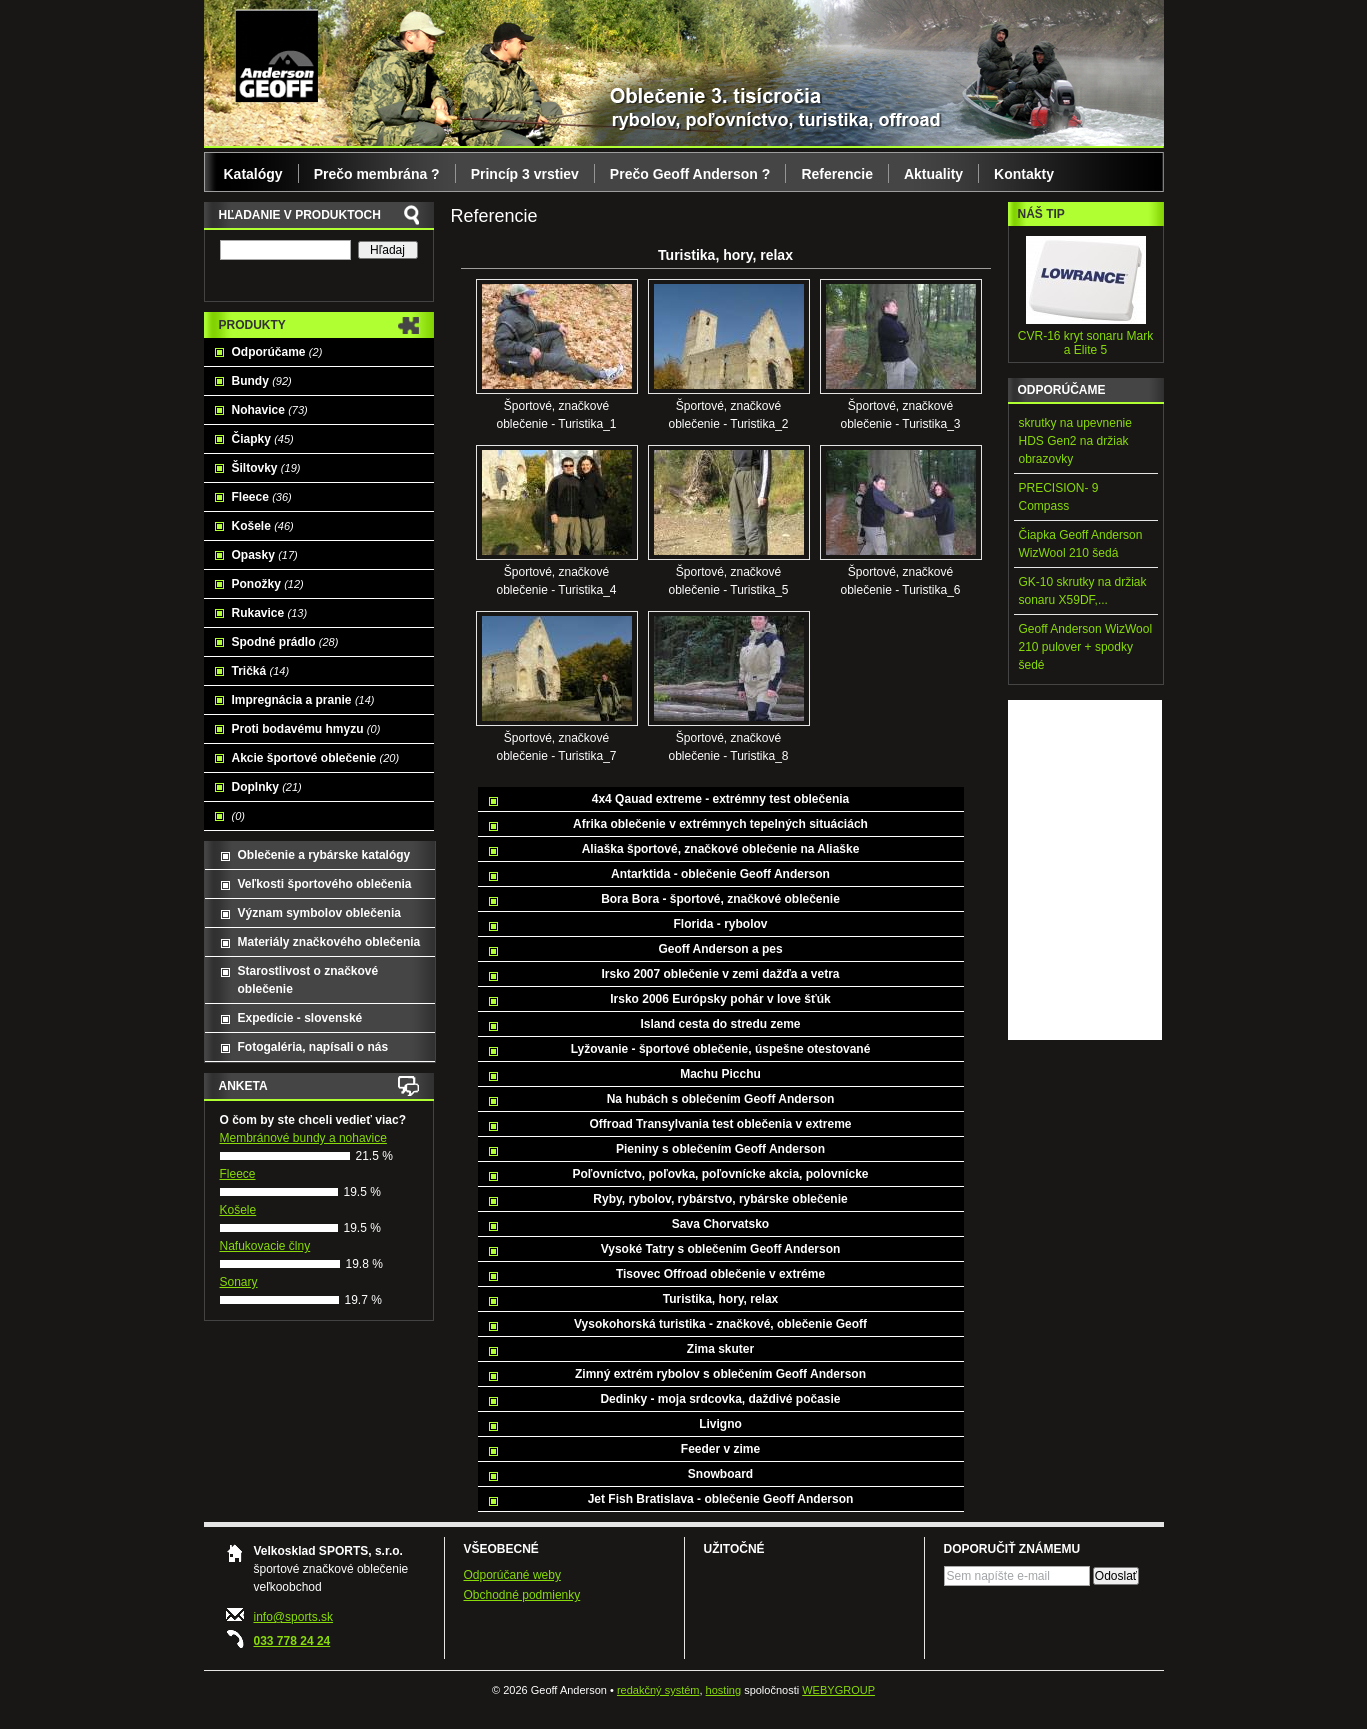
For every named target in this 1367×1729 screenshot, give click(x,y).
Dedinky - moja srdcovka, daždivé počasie (720, 1399)
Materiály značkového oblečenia (329, 942)
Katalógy (253, 174)
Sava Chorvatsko (720, 1224)
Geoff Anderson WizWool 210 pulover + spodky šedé (1086, 647)
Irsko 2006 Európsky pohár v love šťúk (720, 999)
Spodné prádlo (285, 642)
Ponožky (268, 584)
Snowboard (720, 1474)
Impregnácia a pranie (303, 700)
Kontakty (1024, 174)
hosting (723, 1690)
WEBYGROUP (838, 1690)
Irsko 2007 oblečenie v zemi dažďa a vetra (720, 974)
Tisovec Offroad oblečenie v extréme (720, 1274)
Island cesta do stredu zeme (720, 1024)
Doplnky (267, 787)
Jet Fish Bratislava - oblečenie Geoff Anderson (721, 1499)
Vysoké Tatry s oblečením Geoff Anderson (721, 1249)
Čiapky (263, 439)
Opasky (265, 555)
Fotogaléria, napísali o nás (313, 1047)
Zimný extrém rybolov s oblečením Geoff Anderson (720, 1374)
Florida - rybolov (720, 924)
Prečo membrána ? (377, 174)
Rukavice (270, 613)
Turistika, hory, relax (721, 1299)
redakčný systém (658, 1690)
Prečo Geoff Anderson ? (690, 174)
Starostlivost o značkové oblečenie (308, 980)
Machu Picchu (720, 1074)
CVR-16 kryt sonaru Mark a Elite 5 (1085, 343)
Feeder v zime (720, 1449)
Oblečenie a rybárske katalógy (324, 855)
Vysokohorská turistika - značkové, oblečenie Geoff (720, 1324)
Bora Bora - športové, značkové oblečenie (720, 899)
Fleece (262, 497)
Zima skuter (720, 1349)
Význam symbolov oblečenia (319, 913)
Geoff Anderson (276, 55)
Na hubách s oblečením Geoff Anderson (721, 1099)
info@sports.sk (294, 1617)
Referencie (837, 174)
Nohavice (270, 410)
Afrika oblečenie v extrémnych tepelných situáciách (720, 824)
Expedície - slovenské (300, 1018)
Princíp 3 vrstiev (525, 174)
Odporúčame (277, 352)
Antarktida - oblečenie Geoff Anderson (720, 874)
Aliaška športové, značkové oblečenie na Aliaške (721, 849)
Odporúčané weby (512, 1575)
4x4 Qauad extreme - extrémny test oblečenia (720, 799)
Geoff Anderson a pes (720, 949)
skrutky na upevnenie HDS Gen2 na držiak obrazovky (1075, 441)
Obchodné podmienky (522, 1595)
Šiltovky (266, 468)
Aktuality (933, 174)
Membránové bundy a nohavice (303, 1138)
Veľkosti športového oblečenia (325, 884)
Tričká (261, 671)
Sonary (239, 1282)
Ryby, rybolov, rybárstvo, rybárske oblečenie (720, 1199)
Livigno (720, 1424)
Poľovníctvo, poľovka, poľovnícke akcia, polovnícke (721, 1174)
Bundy (262, 381)
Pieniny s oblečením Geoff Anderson (720, 1149)
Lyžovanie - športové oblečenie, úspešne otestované (721, 1049)
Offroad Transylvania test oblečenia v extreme (720, 1124)
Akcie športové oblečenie (316, 758)
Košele (263, 526)
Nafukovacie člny (265, 1246)
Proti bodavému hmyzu (306, 729)
